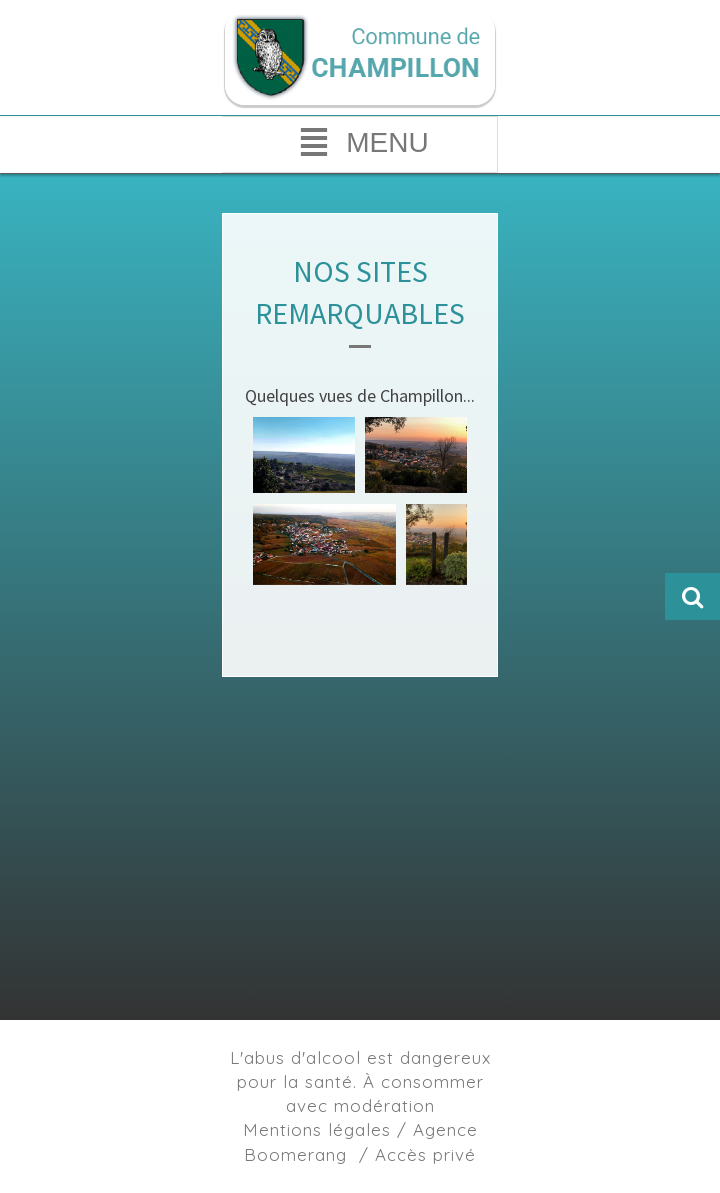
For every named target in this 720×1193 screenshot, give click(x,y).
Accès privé (425, 1154)
